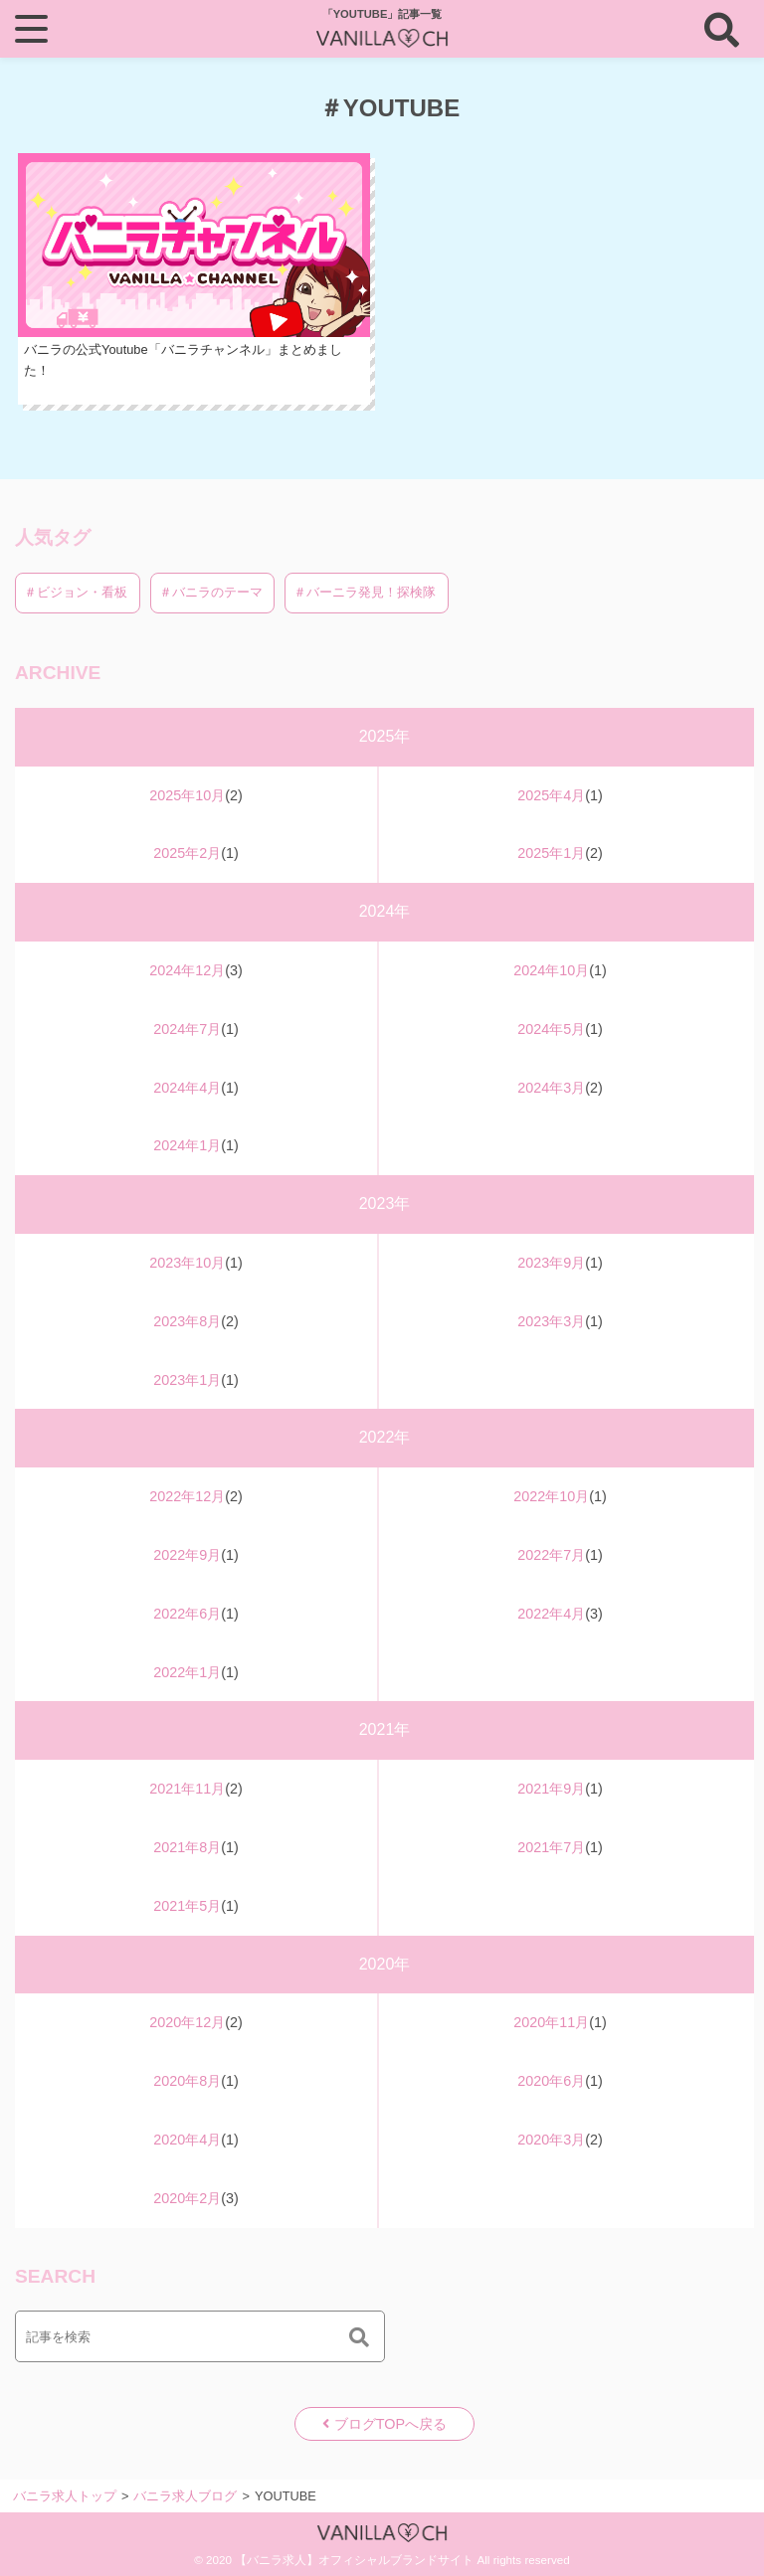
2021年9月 (551, 1789)
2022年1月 (187, 1672)
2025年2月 (187, 853)
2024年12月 (187, 970)
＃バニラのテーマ (213, 592)
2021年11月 (187, 1789)
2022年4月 (551, 1614)
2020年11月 (551, 2022)
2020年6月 (551, 2081)
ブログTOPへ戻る (390, 2424)
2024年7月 (187, 1029)
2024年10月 (551, 970)
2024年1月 (187, 1145)
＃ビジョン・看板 (77, 592)
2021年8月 (187, 1847)
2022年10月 (551, 1496)
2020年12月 (187, 2022)
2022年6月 (187, 1614)
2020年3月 (551, 2139)
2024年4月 (187, 1088)
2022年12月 (187, 1496)
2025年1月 (551, 853)
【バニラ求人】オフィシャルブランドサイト (354, 2559)
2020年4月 (187, 2139)
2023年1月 (187, 1380)
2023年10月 (187, 1263)
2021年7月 (551, 1847)
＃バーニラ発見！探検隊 (366, 592)
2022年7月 (551, 1555)
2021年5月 (187, 1906)
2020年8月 (187, 2081)
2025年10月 (187, 795)
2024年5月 (551, 1029)
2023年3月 (551, 1321)
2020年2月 (187, 2198)
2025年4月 (551, 795)
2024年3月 (551, 1088)
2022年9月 (187, 1555)
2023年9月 (551, 1263)
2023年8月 (187, 1321)
